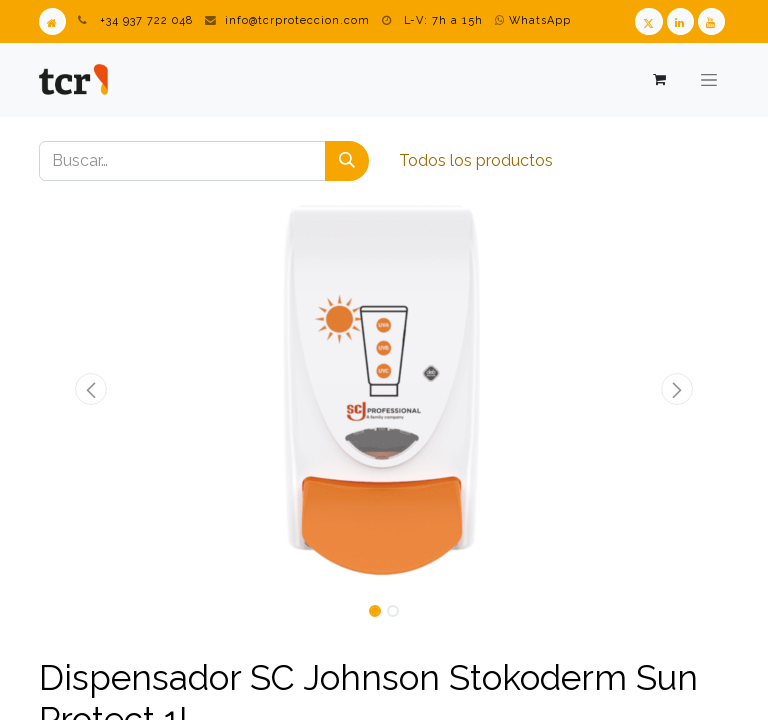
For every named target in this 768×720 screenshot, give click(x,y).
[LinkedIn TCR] (680, 21)
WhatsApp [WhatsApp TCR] (533, 20)
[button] (91, 389)
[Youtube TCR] (711, 21)
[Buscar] (347, 161)
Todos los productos (476, 160)
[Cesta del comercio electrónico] (658, 79)
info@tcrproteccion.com (297, 20)
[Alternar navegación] (709, 80)
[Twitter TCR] (648, 21)
